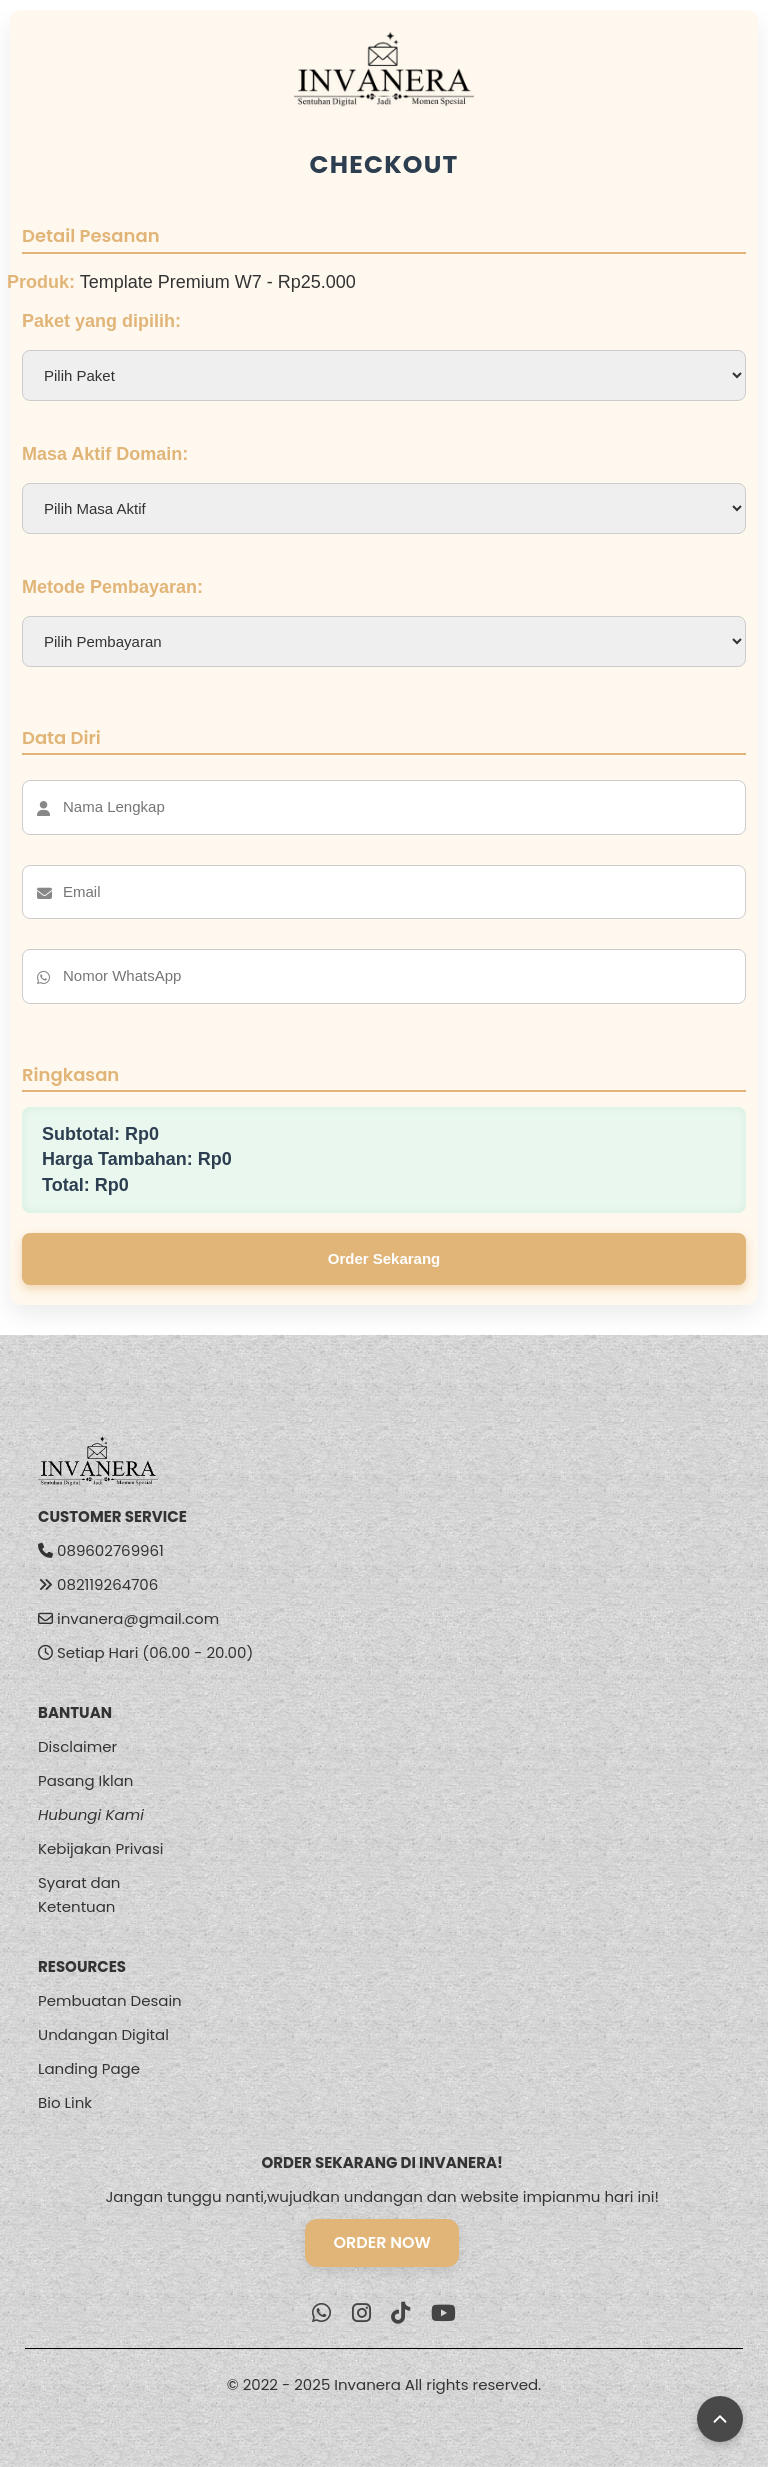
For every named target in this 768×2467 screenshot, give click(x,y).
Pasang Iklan (85, 1780)
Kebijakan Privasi (101, 1848)
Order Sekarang (384, 1258)
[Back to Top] (720, 2419)
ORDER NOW (382, 2242)
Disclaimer (77, 1746)
